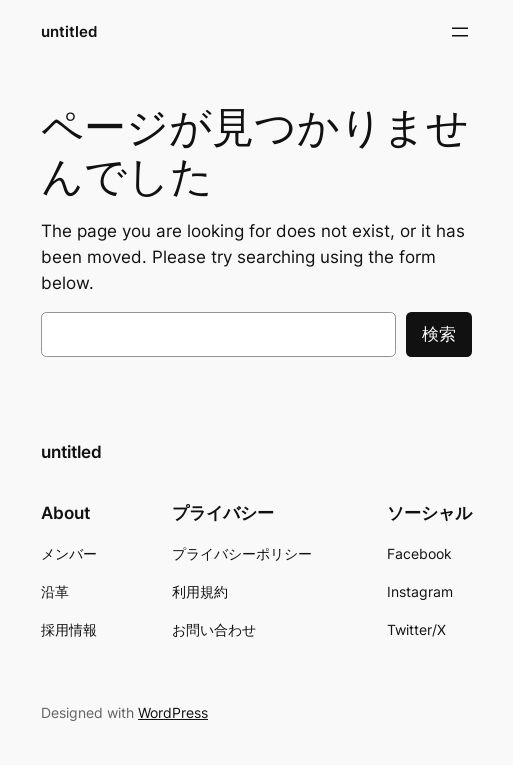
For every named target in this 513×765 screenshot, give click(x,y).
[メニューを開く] (460, 32)
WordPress (173, 712)
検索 (439, 334)
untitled (69, 31)
